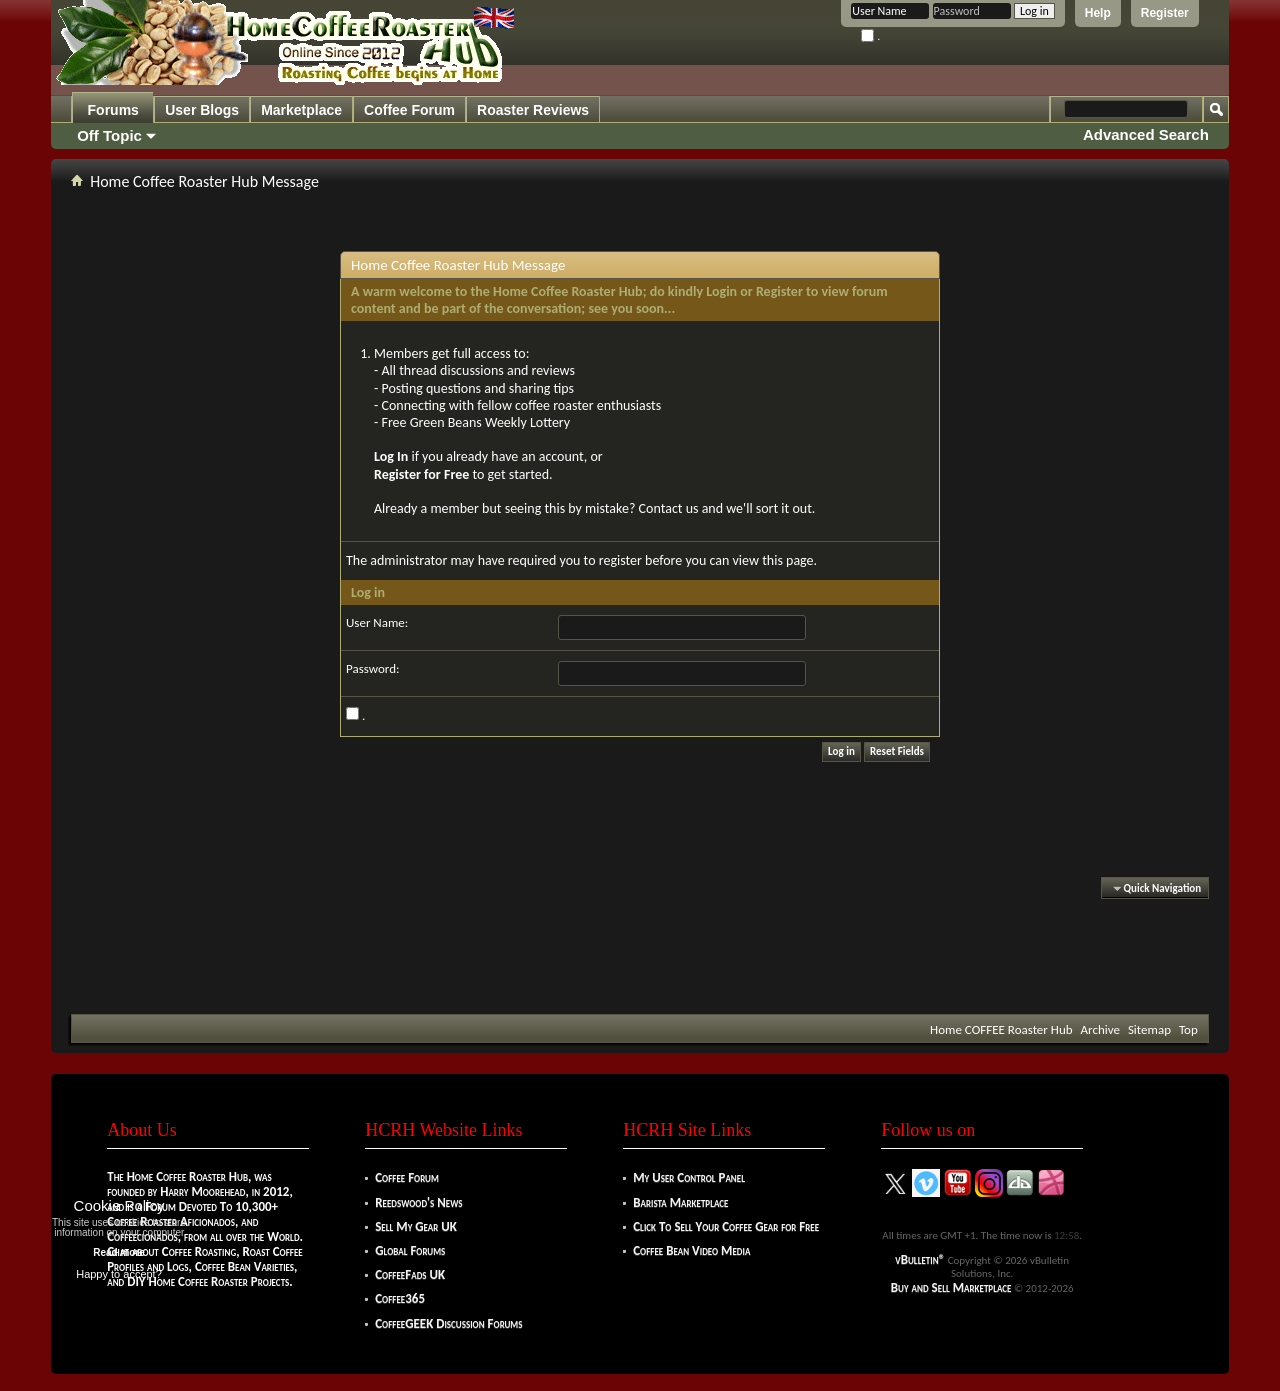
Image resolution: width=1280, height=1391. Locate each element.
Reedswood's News (418, 1202)
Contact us (669, 508)
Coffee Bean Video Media (691, 1250)
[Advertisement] (640, 954)
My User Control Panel (689, 1177)
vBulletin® (920, 1259)
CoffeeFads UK (410, 1274)
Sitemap (1149, 1029)
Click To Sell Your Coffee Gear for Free (726, 1226)
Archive (1100, 1029)
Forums (113, 110)
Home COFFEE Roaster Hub (1001, 1029)
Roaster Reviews (533, 110)
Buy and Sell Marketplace (951, 1287)
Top (1188, 1029)
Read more (119, 1252)
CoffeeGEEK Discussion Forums (448, 1323)
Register (1165, 13)
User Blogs (202, 110)
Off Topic (109, 135)
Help (1098, 13)
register (620, 560)
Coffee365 (400, 1298)
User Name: (377, 622)
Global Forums (410, 1250)
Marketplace (301, 110)
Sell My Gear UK (416, 1226)
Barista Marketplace (680, 1202)
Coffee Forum (409, 110)
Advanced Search (1146, 134)
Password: (372, 668)
